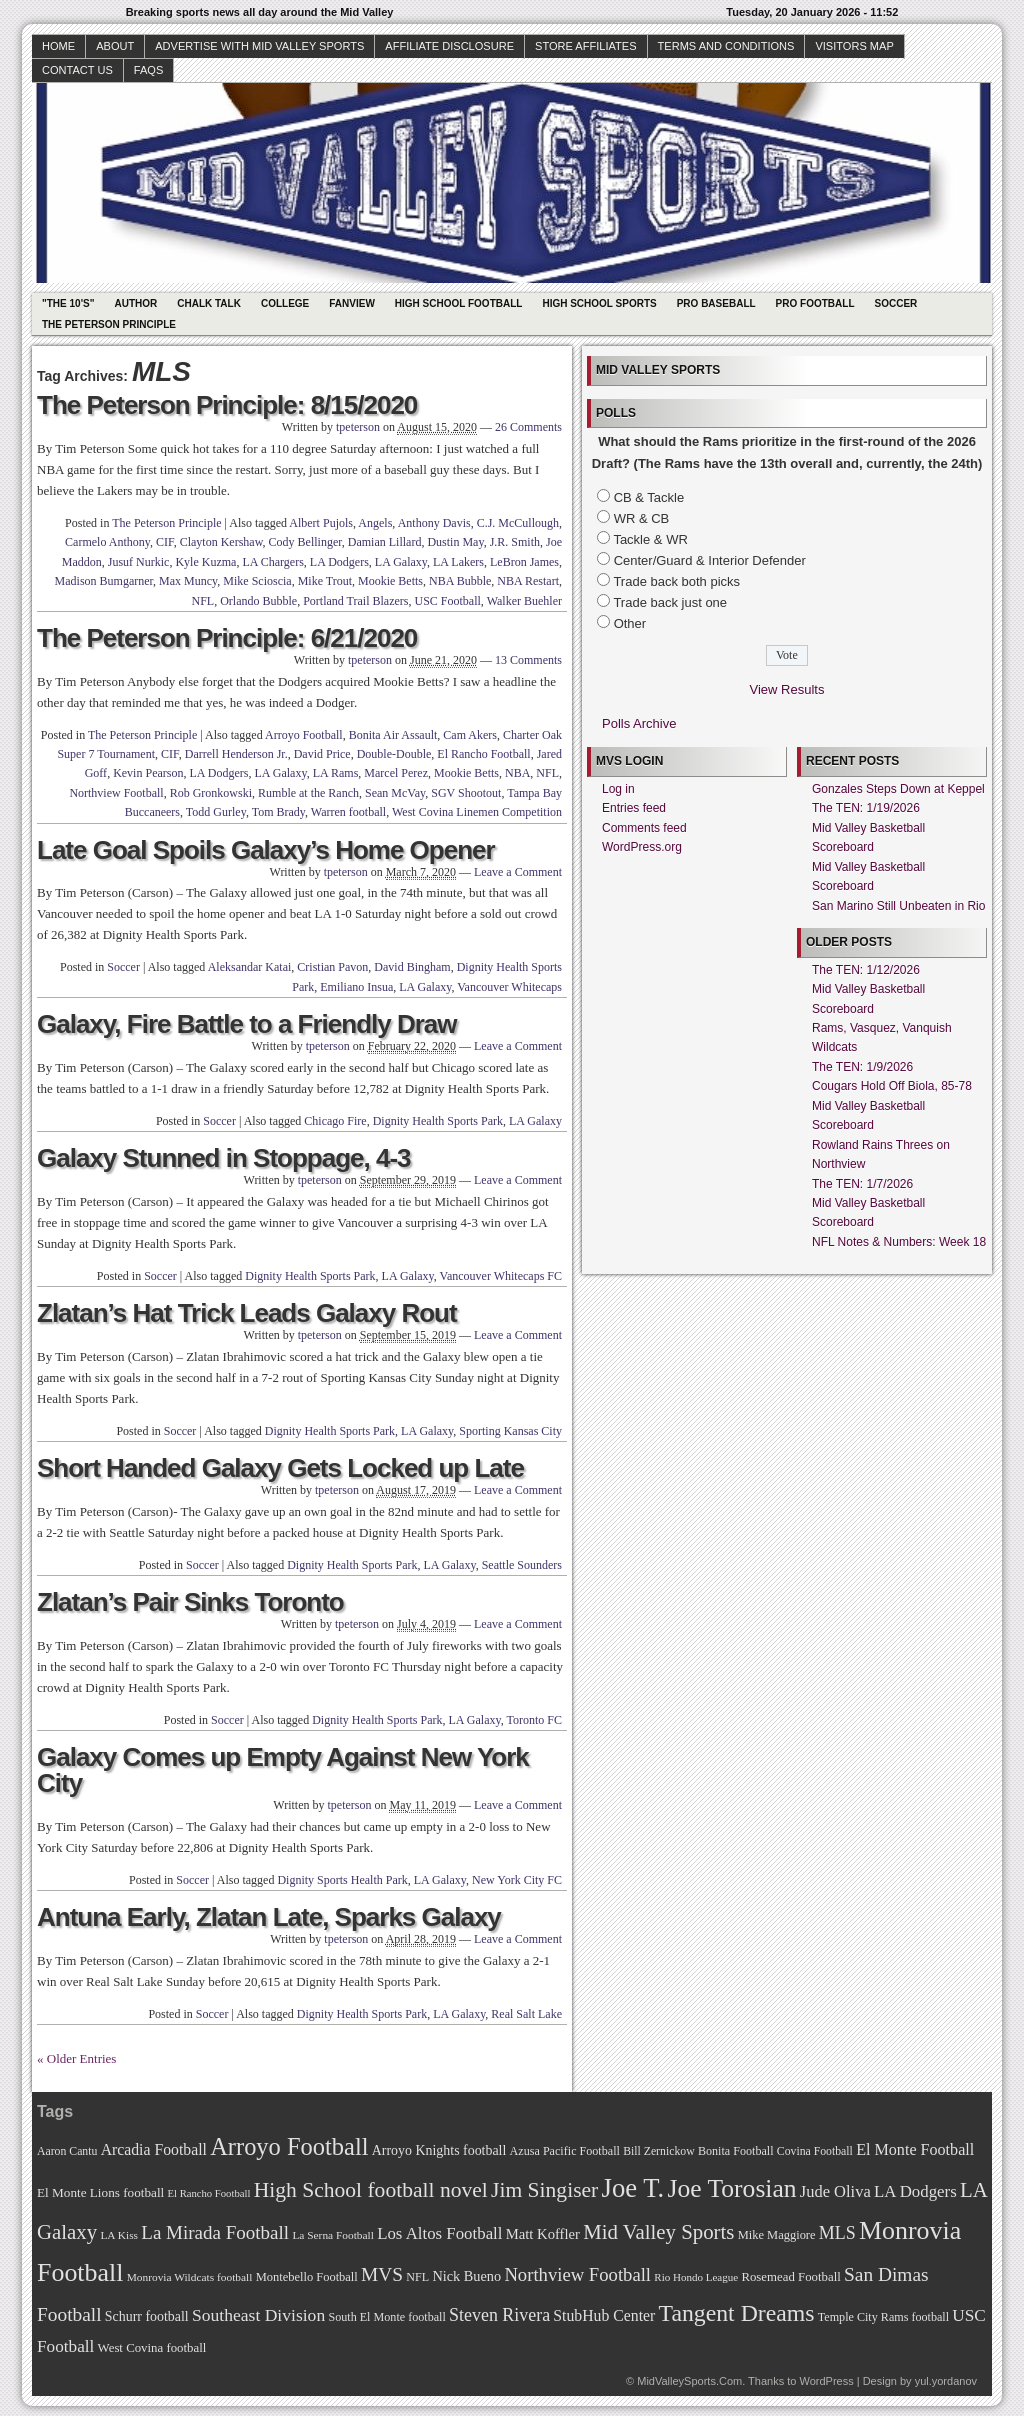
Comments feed (644, 828)
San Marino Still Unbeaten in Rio (898, 906)
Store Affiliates (586, 46)
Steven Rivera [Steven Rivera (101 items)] (499, 2315)
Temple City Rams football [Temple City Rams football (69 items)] (883, 2317)
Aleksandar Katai (250, 967)
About (115, 46)
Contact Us (77, 70)
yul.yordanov (946, 2381)
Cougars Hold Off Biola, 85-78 (892, 1086)
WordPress (826, 2381)
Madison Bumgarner (104, 581)
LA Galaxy (401, 562)
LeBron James (524, 562)
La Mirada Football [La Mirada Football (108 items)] (215, 2232)
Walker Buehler (524, 601)
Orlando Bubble (258, 601)
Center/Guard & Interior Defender (710, 560)
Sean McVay (395, 793)
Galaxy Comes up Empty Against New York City (283, 1770)
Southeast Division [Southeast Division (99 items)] (258, 2315)
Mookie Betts (390, 581)
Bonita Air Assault (393, 735)
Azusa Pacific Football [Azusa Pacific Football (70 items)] (565, 2151)
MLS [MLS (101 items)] (837, 2233)
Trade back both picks (676, 581)
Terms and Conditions (726, 46)
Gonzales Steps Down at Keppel (898, 789)
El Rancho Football (483, 754)
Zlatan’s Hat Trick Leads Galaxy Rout (247, 1313)
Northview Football (116, 793)
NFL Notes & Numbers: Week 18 (899, 1242)
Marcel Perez (396, 773)
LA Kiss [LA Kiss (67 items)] (119, 2235)
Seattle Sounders (522, 1565)
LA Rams (336, 773)
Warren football (348, 812)
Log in (618, 789)
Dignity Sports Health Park (342, 1880)
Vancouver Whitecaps (509, 987)
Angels (375, 523)
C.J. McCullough (518, 523)
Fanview (352, 303)
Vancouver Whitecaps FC (501, 1276)
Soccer (896, 303)
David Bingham (412, 967)
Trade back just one (670, 602)
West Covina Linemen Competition (477, 812)
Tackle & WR (650, 539)
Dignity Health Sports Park (438, 1121)
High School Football (459, 303)
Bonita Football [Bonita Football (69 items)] (736, 2151)
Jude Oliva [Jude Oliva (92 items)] (835, 2191)
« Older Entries (76, 2058)
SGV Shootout (466, 793)
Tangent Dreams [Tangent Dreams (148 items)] (737, 2313)
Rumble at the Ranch (308, 793)
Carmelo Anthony (107, 542)
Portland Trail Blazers (355, 601)
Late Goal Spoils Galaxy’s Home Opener (266, 850)
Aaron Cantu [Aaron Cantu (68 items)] (67, 2151)
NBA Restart (528, 581)
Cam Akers (470, 735)
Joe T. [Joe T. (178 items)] (633, 2188)
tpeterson (358, 427)
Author (135, 303)
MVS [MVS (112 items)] (382, 2274)
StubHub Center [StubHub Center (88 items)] (604, 2315)
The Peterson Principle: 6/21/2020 (227, 638)
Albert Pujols (321, 523)
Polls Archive (639, 723)
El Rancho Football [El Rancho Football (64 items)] (209, 2193)
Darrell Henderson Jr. (236, 754)
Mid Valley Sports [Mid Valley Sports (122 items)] (658, 2232)
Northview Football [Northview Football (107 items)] (577, 2274)
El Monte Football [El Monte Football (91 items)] (915, 2149)
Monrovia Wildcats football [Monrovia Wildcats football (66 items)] (190, 2277)
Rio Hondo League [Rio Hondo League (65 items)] (696, 2277)
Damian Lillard (385, 542)
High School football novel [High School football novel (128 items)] (371, 2190)
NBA (517, 773)
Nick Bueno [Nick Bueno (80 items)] (466, 2276)
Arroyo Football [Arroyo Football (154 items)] (289, 2146)
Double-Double (394, 754)
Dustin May (455, 542)
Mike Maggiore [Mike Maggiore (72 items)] (777, 2235)
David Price (322, 754)
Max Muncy (188, 581)
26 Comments (528, 427)
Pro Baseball (716, 303)
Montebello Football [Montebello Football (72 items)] (307, 2277)
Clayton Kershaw (221, 542)
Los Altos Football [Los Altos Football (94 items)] (439, 2233)
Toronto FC (535, 1720)
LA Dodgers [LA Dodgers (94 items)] (915, 2191)
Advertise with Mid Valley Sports (259, 46)
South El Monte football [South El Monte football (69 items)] (386, 2317)
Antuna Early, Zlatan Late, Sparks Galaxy (269, 1917)
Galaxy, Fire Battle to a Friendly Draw (247, 1024)
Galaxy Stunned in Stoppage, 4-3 (224, 1158)
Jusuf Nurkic (139, 562)
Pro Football (815, 303)
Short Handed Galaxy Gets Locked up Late (280, 1468)
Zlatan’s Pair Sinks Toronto (190, 1602)
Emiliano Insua (356, 987)
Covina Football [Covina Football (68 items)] (815, 2151)
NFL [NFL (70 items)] (417, 2277)
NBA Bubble (460, 581)
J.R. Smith (515, 542)
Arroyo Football (304, 735)
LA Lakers (458, 562)
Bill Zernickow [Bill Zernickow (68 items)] (658, 2151)
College (285, 303)
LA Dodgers (339, 562)
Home (58, 46)
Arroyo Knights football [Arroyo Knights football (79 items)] (439, 2150)
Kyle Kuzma (205, 562)
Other (630, 623)
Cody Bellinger (305, 542)
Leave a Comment (518, 872)
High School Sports (599, 303)
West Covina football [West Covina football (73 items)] (152, 2348)
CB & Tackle (649, 497)
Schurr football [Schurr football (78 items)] (147, 2316)
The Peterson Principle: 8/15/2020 (227, 405)
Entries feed (634, 808)
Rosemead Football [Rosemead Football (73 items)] (790, 2277)
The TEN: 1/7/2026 (862, 1184)
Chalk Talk (209, 303)
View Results (787, 689)
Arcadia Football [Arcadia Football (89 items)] (154, 2149)
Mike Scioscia (257, 581)
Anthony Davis (434, 523)
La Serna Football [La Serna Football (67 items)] (333, 2235)
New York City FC (517, 1880)
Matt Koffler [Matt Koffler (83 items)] (543, 2234)
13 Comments (528, 660)
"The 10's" (68, 303)
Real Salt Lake (526, 2014)
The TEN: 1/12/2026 (866, 970)
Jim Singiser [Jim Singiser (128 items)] (544, 2190)
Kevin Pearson (148, 773)
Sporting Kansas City (510, 1431)
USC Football (448, 601)
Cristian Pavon (332, 967)
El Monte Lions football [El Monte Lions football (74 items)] (100, 2192)
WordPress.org (642, 847)
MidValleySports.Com (689, 2381)
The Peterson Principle (109, 324)
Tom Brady (278, 812)
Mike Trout (325, 581)
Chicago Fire (335, 1121)
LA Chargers (272, 562)
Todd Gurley (216, 812)
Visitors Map (854, 46)
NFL (203, 601)
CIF (165, 542)
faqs (148, 70)
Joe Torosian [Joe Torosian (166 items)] (731, 2188)
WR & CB (642, 518)
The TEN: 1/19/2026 (866, 808)
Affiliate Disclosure (449, 46)
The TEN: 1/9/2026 (862, 1067)
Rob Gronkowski (211, 793)
